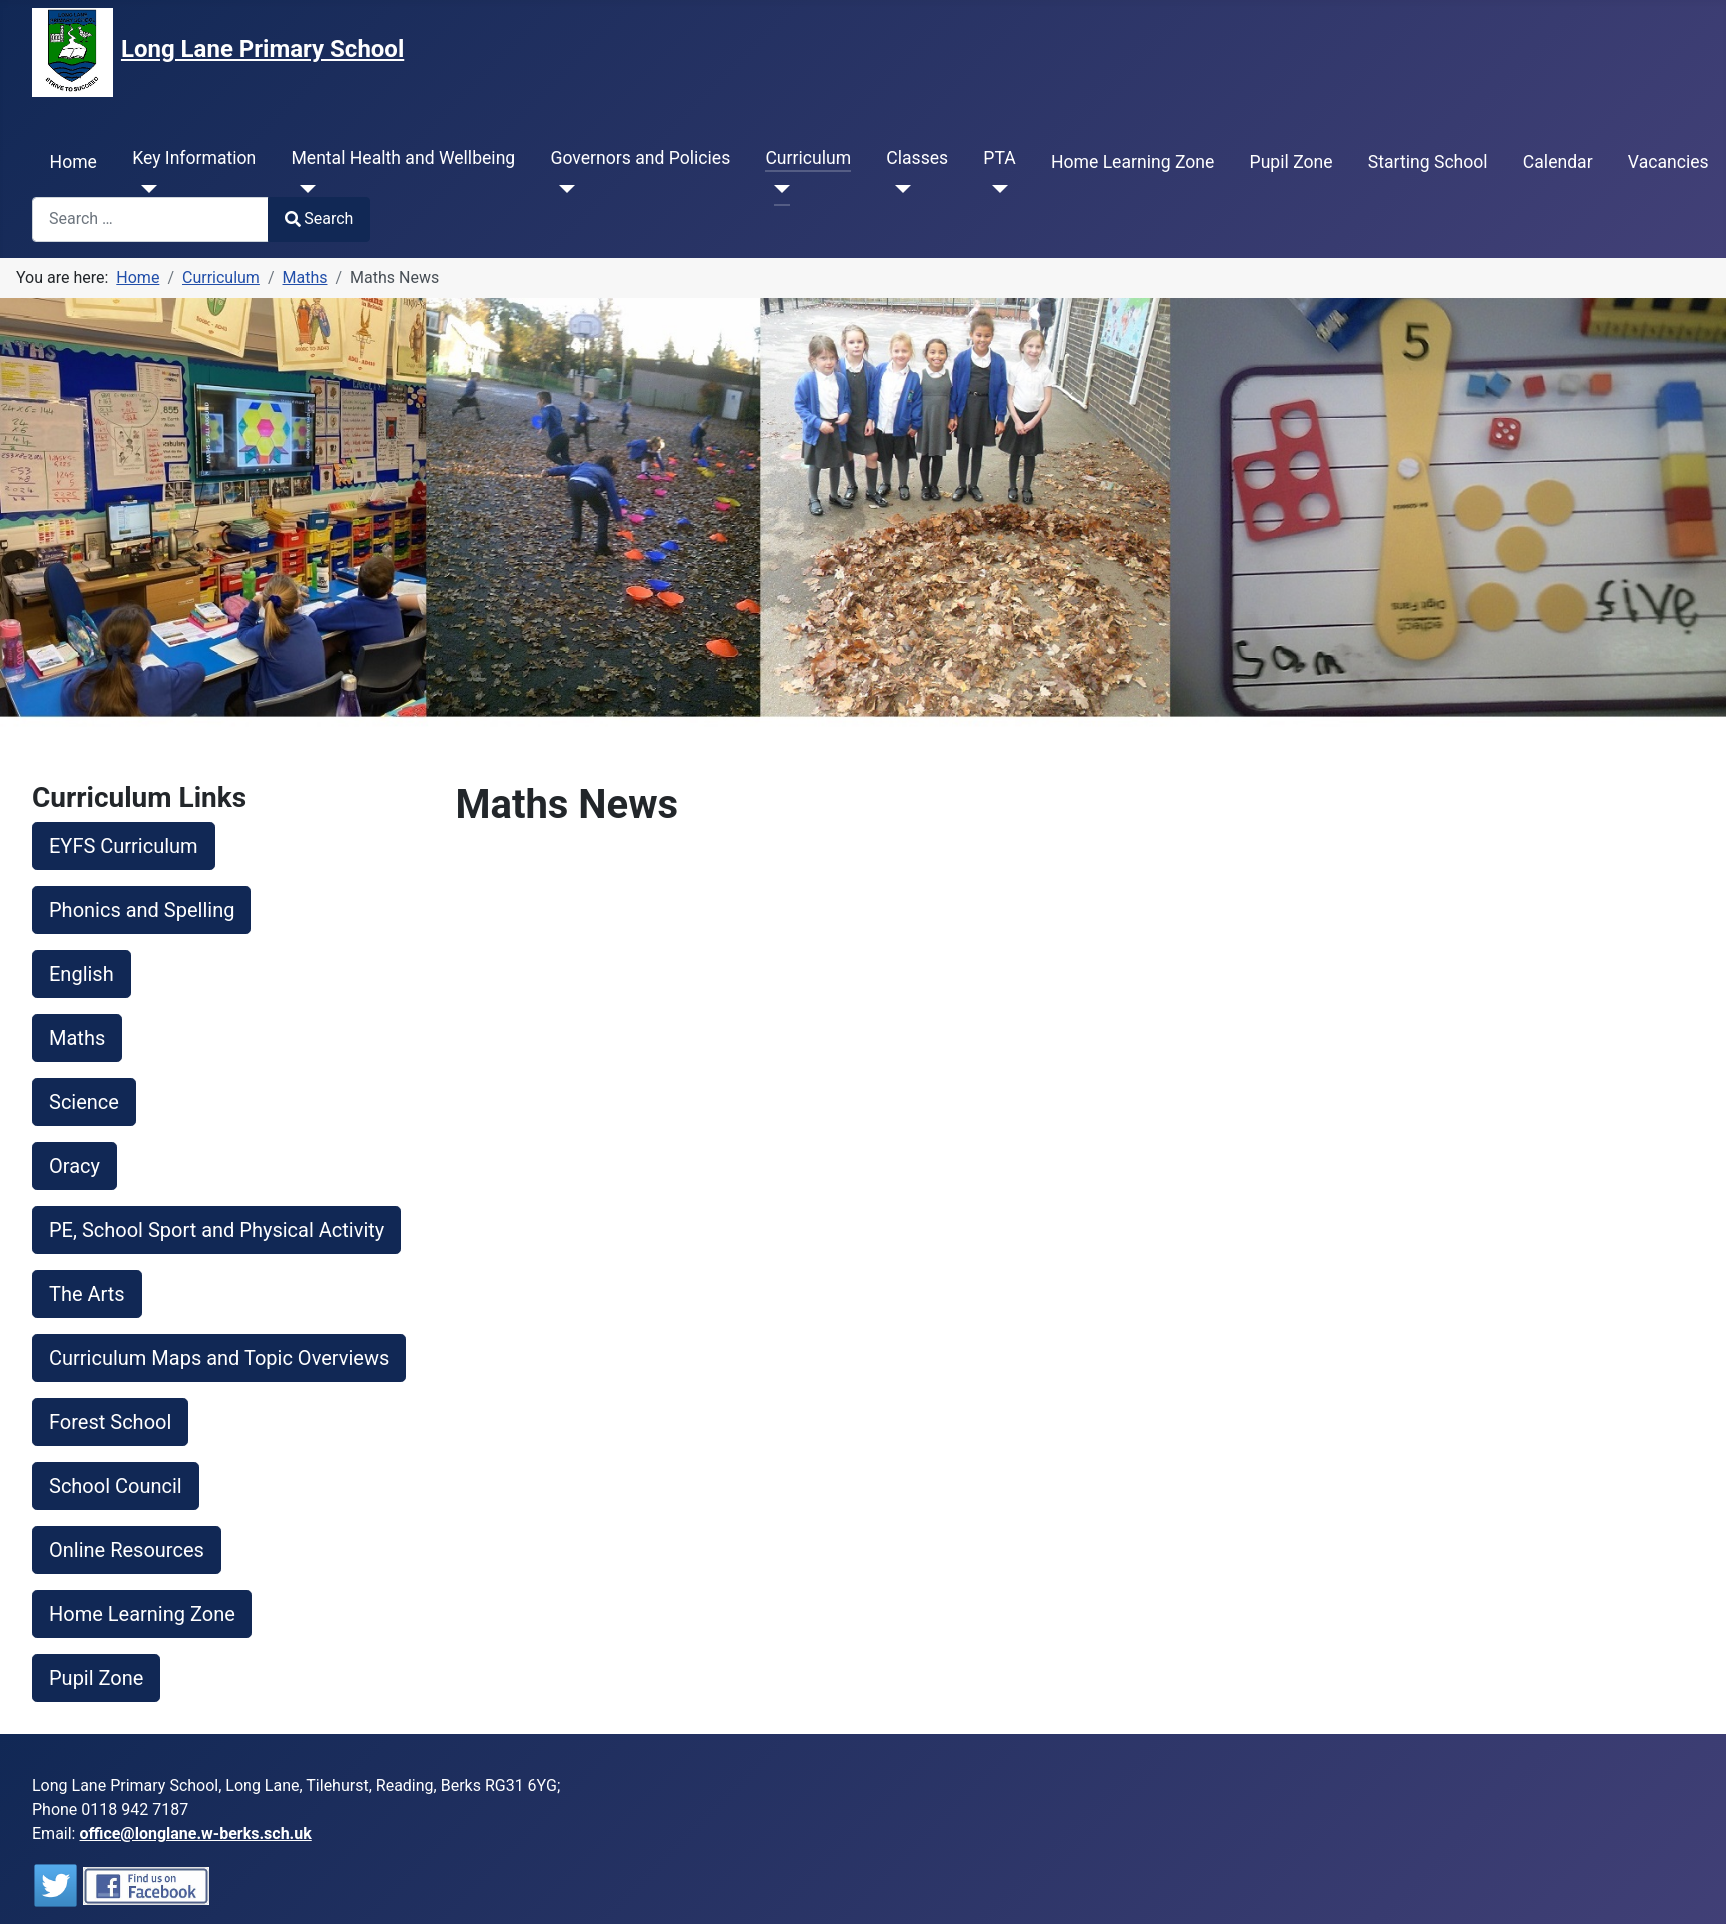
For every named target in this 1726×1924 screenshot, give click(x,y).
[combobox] (150, 219)
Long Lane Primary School (262, 49)
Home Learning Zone (1132, 162)
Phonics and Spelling (141, 910)
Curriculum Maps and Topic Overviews (219, 1358)
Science (84, 1102)
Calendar (1558, 162)
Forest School (110, 1422)
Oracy (74, 1166)
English (81, 974)
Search (319, 218)
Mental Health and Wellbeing (403, 158)
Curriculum (808, 158)
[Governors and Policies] (562, 189)
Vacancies (1668, 162)
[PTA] (995, 189)
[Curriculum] (777, 189)
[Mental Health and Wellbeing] (303, 189)
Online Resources (126, 1550)
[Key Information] (144, 189)
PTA (999, 158)
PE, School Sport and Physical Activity (216, 1230)
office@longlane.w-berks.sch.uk (195, 1833)
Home (73, 162)
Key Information (194, 158)
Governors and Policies (640, 158)
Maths (77, 1038)
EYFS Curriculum (123, 846)
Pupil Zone (1291, 162)
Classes (917, 158)
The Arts (87, 1294)
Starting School (1428, 162)
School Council (115, 1486)
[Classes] (898, 189)
